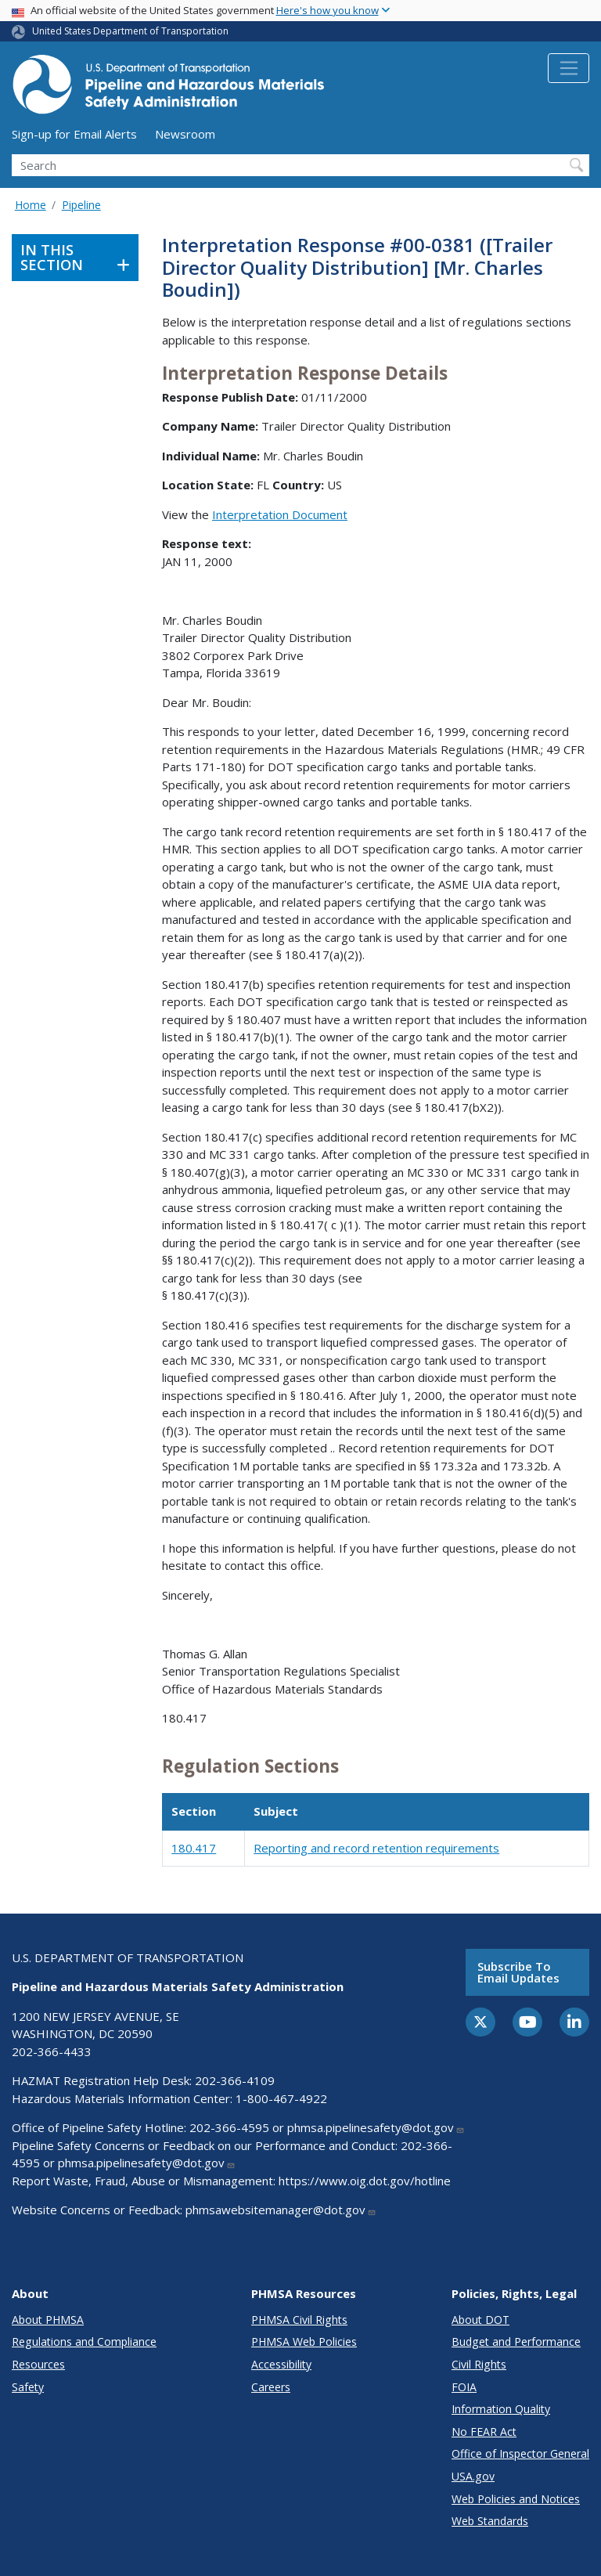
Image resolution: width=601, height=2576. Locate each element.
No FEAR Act (484, 2431)
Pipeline (81, 204)
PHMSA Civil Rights (299, 2319)
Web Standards (490, 2520)
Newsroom (185, 134)
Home (30, 204)
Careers (270, 2386)
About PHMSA (48, 2319)
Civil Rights (479, 2364)
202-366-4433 (52, 2051)
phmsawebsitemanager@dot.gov (280, 2209)
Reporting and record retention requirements (376, 1848)
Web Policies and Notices (516, 2498)
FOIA (464, 2386)
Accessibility (281, 2364)
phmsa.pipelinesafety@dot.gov (376, 2127)
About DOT (480, 2319)
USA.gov (473, 2476)
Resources (38, 2364)
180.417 (193, 1848)
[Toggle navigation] (568, 68)
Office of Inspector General (520, 2453)
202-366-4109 (235, 2080)
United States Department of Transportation (130, 31)
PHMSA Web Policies (304, 2341)
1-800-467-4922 (281, 2098)
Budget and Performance (516, 2341)
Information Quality (501, 2408)
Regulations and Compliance (84, 2341)
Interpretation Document (279, 514)
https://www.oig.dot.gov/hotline (365, 2180)
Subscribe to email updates (518, 1972)
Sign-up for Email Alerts (74, 134)
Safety (28, 2386)
